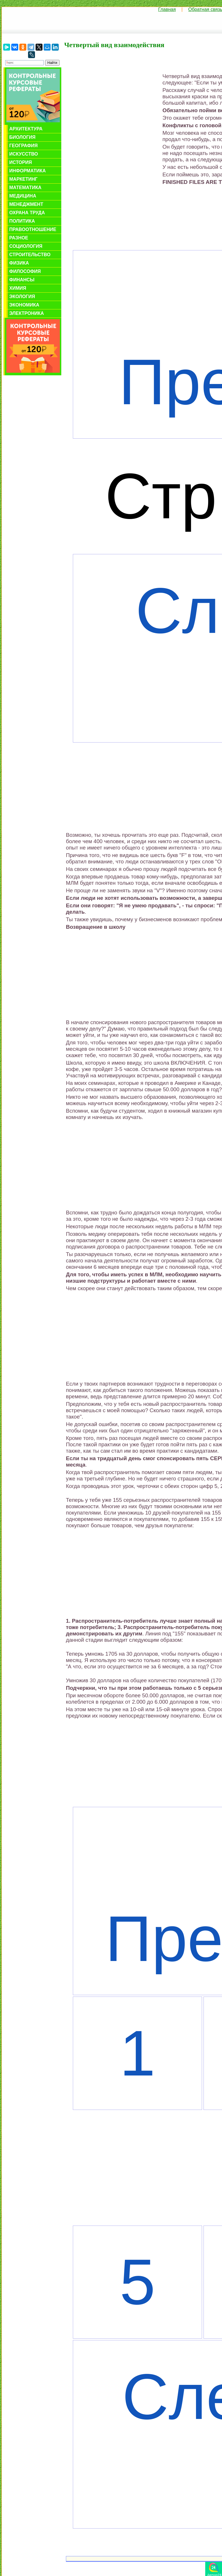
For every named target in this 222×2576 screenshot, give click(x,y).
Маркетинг (23, 179)
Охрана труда (27, 212)
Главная (167, 9)
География (23, 145)
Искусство (23, 154)
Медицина (22, 195)
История (20, 162)
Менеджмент (26, 204)
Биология (22, 137)
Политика (22, 221)
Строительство (30, 254)
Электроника (26, 313)
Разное (18, 237)
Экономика (24, 304)
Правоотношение (32, 229)
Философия (25, 271)
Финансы (21, 279)
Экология (22, 296)
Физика (19, 263)
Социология (25, 246)
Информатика (27, 170)
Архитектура (25, 128)
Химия (17, 288)
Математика (25, 187)
